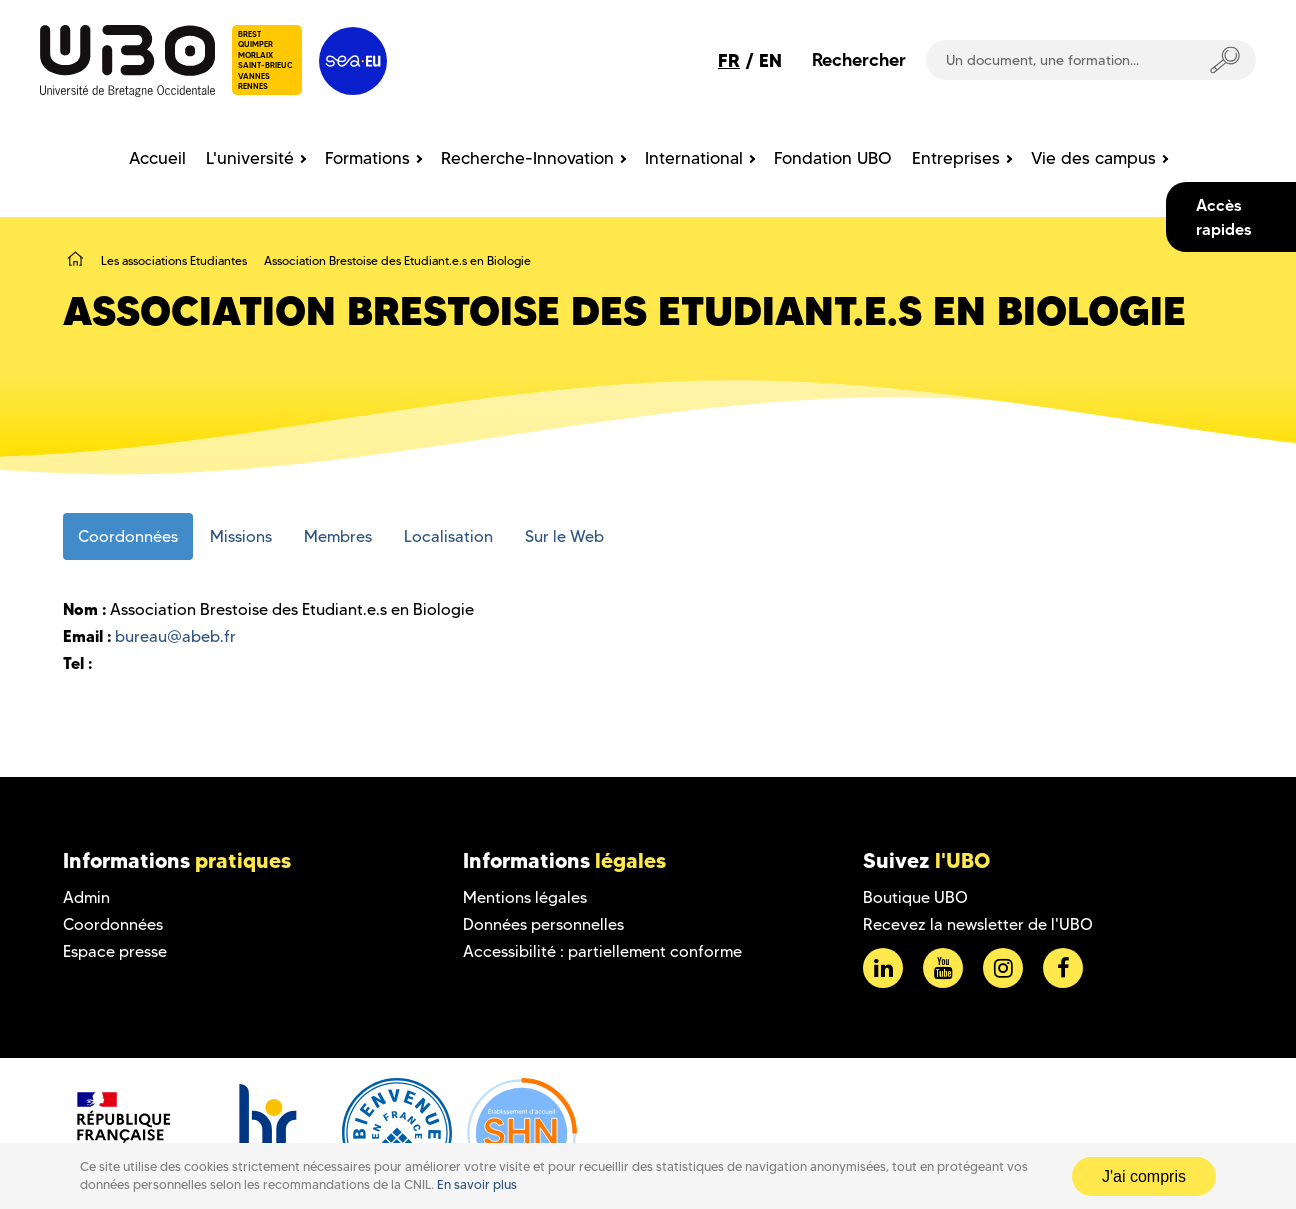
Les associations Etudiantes (174, 260)
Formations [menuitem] (367, 158)
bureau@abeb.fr (175, 636)
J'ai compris (1144, 1176)
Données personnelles (543, 924)
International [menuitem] (694, 158)
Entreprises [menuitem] (956, 158)
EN (770, 60)
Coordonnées (113, 924)
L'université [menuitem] (250, 158)
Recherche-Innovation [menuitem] (527, 158)
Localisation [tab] (448, 536)
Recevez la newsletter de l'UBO (978, 924)
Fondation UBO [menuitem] (833, 158)
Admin (86, 897)
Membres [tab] (338, 536)
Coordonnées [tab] (128, 536)
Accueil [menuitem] (157, 158)
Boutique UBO (915, 897)
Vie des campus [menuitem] (1093, 158)
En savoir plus (477, 1184)
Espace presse (115, 951)
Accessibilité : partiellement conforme (602, 951)
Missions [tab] (241, 536)
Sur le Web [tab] (564, 536)
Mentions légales (525, 897)
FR (729, 60)
